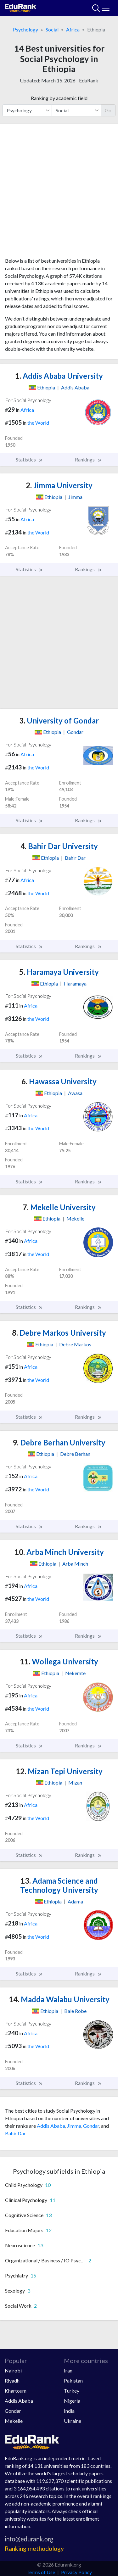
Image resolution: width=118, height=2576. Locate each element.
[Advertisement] (59, 193)
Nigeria (72, 2401)
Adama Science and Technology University (59, 1885)
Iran (68, 2370)
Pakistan (73, 2380)
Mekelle (14, 2421)
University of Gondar (59, 720)
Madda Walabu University (59, 1999)
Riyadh (12, 2380)
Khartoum (15, 2391)
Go (108, 110)
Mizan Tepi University (59, 1771)
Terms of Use (40, 2572)
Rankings (88, 459)
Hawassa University (59, 1081)
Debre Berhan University (59, 1442)
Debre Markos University (59, 1332)
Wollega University (59, 1661)
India (69, 2411)
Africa (73, 29)
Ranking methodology (34, 2548)
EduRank (88, 80)
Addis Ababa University (59, 375)
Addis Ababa (51, 2126)
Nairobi (13, 2370)
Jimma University (59, 485)
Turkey (71, 2391)
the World (38, 423)
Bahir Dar (15, 2133)
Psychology (25, 29)
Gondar (91, 2126)
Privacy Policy (76, 2572)
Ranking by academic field (59, 98)
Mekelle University (59, 1207)
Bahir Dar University (59, 846)
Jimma (74, 2126)
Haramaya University (59, 971)
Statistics (29, 459)
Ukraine (72, 2421)
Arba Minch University (59, 1551)
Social (52, 29)
